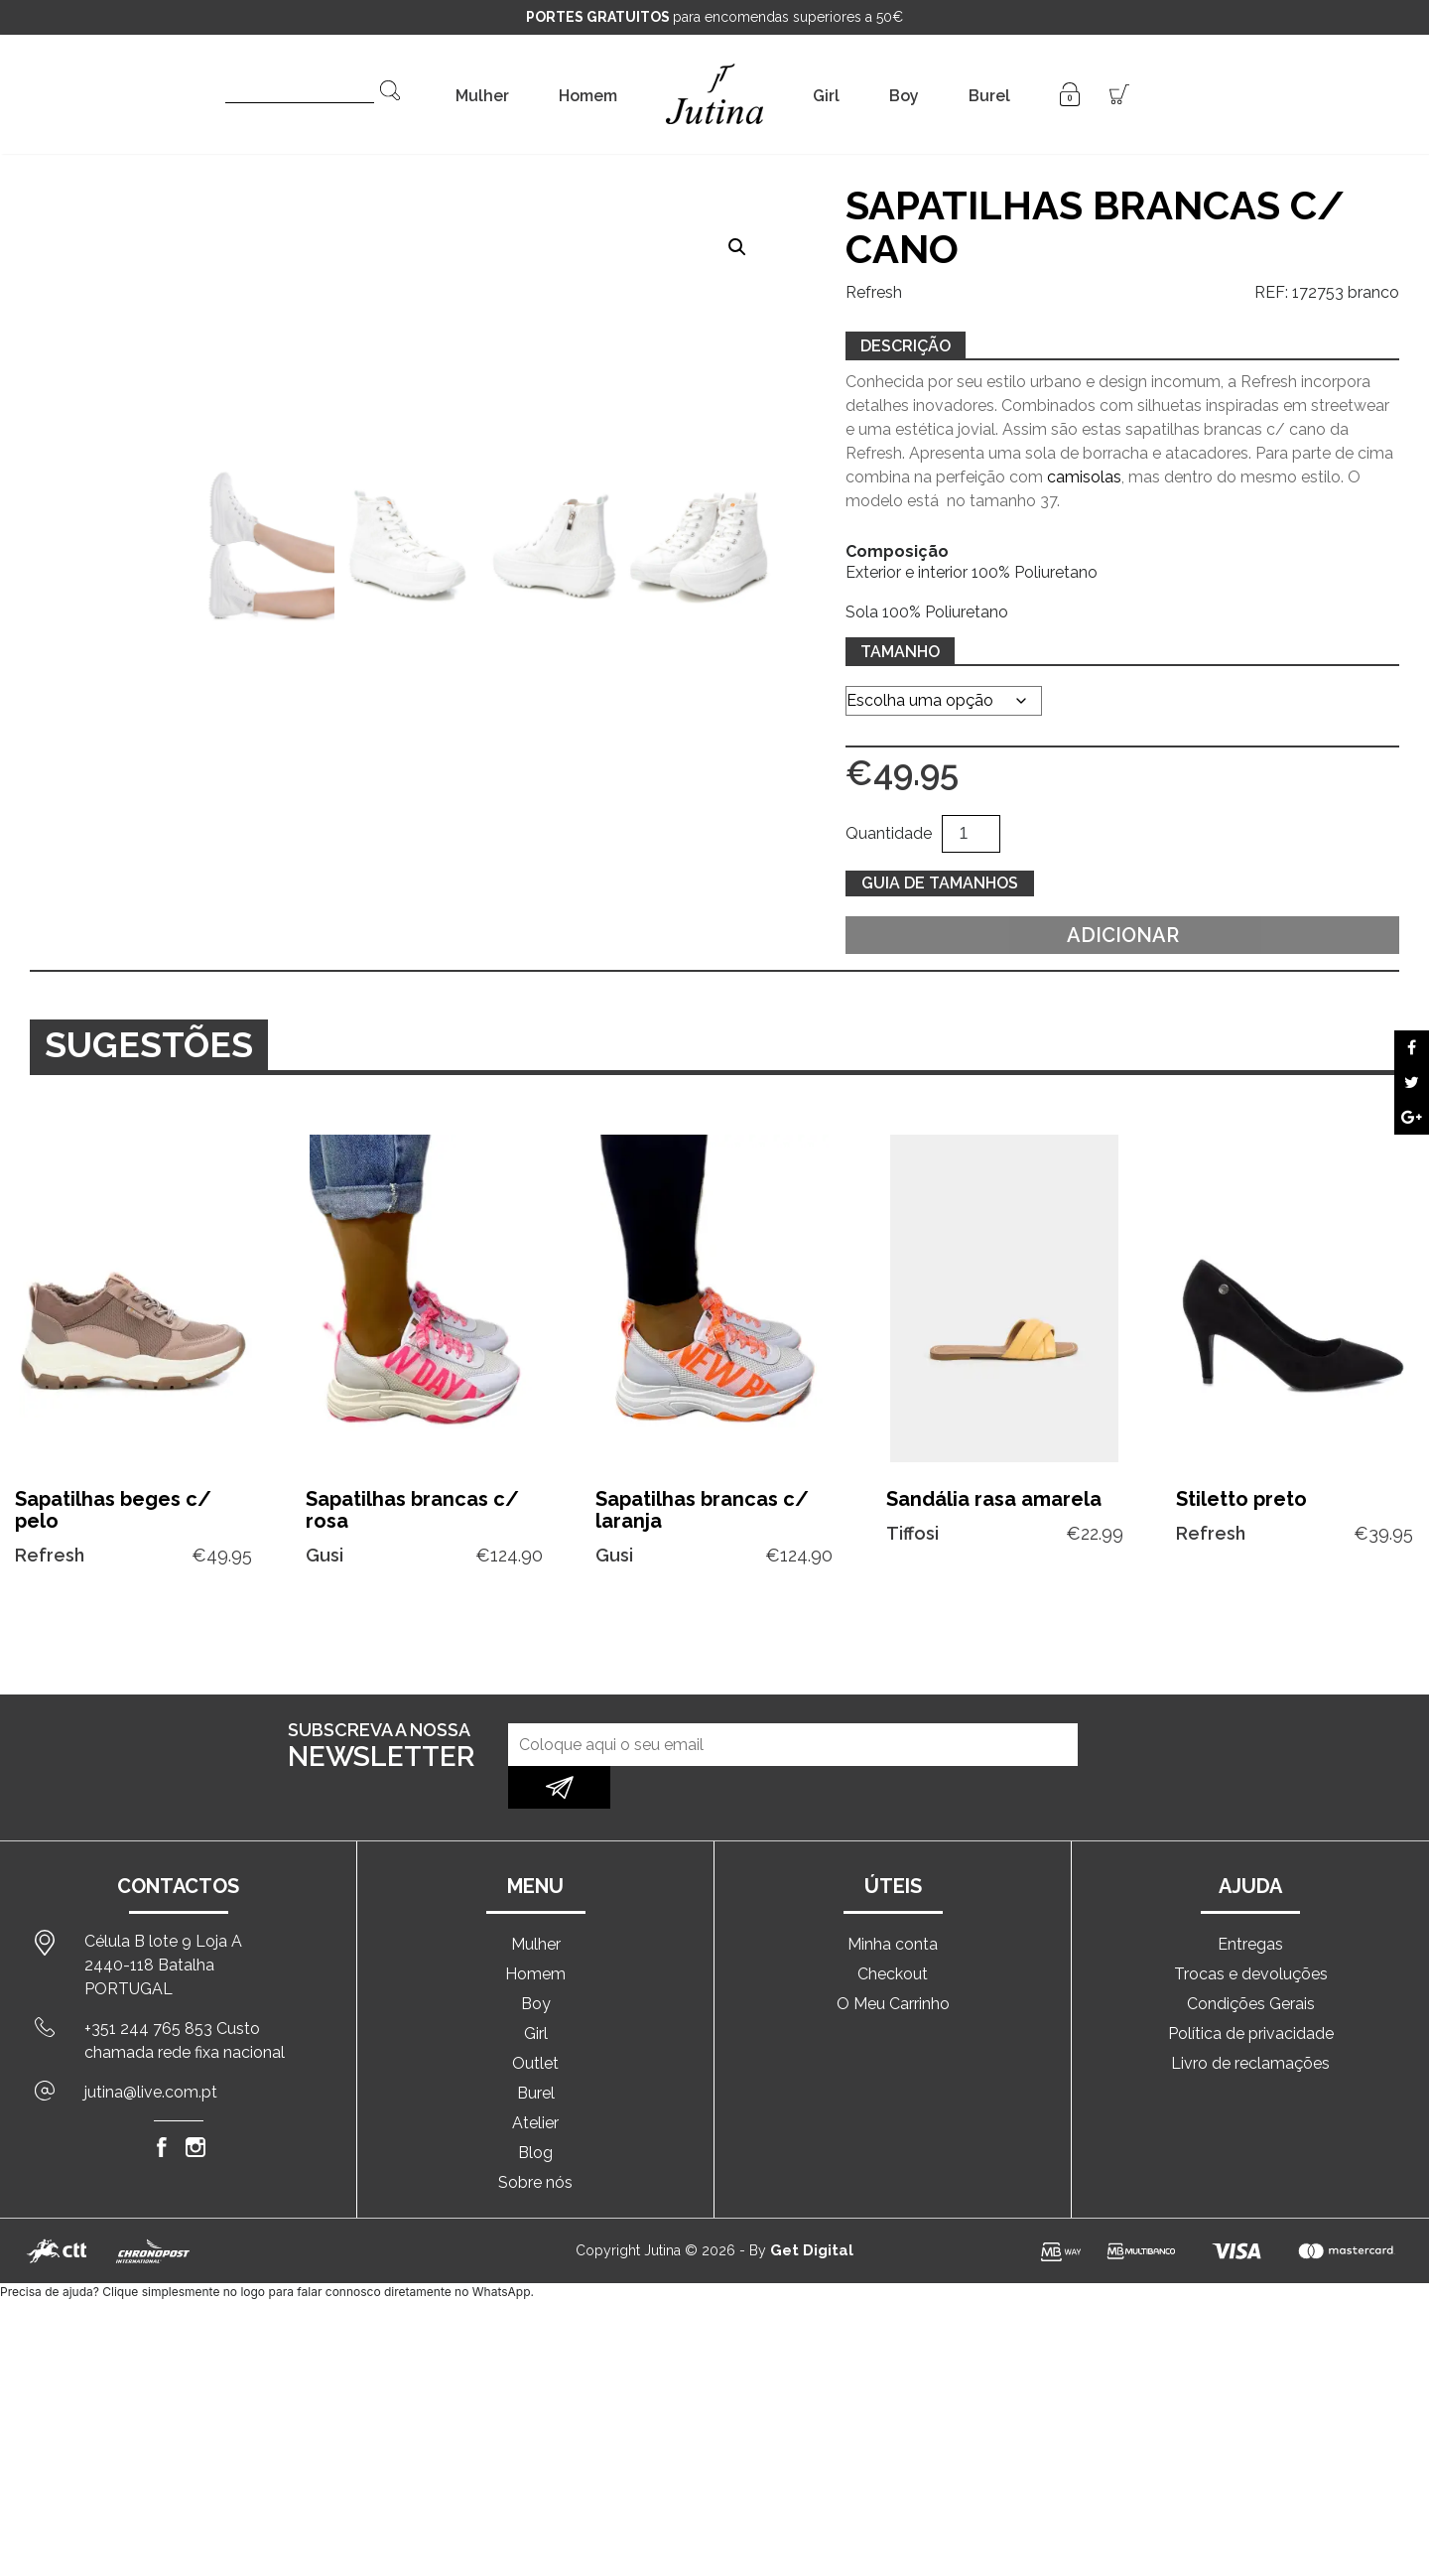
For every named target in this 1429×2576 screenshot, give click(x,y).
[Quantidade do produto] (970, 834)
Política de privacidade (1251, 1990)
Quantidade (888, 833)
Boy (904, 95)
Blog (535, 2110)
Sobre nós (535, 2139)
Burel (989, 95)
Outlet (535, 2020)
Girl (826, 95)
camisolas (1084, 477)
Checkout (892, 1931)
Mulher (482, 95)
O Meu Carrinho (893, 1961)
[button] (737, 247)
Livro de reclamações (1250, 2020)
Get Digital (811, 2208)
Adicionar (1123, 935)
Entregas (1250, 1901)
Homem (588, 95)
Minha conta (892, 1901)
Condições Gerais (1251, 1961)
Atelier (535, 2080)
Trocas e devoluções (1251, 1931)
